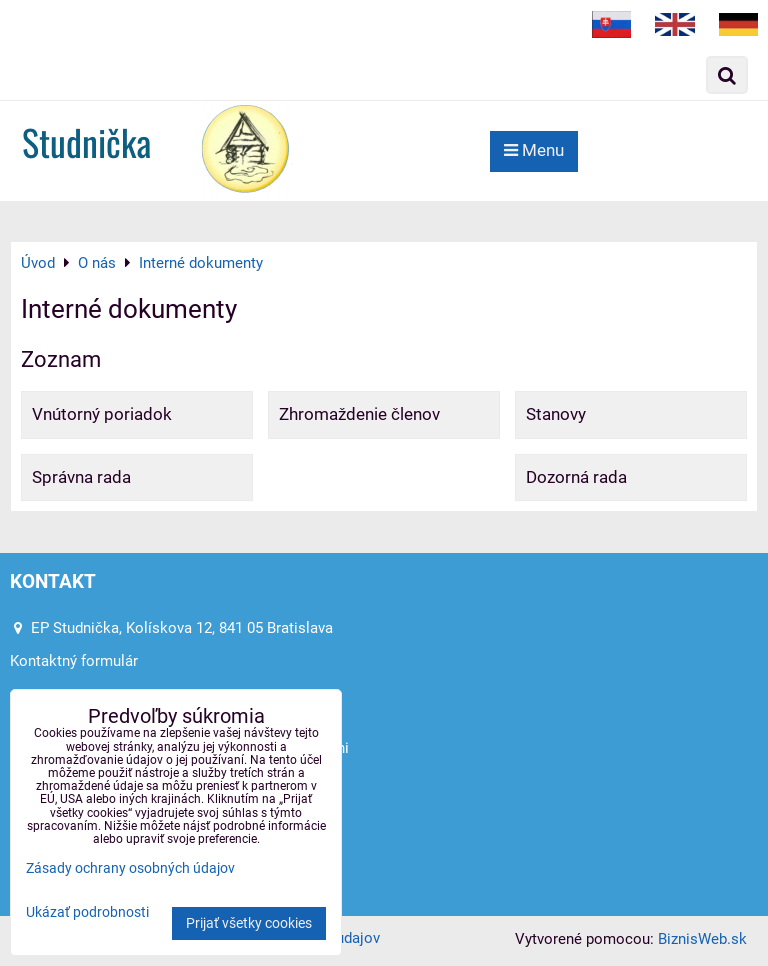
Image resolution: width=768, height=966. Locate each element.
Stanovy (556, 414)
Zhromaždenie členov (359, 414)
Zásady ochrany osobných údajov (130, 868)
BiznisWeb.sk (702, 939)
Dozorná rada (576, 477)
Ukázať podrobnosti (87, 913)
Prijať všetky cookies (249, 923)
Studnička (86, 141)
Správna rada (81, 477)
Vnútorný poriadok (102, 414)
